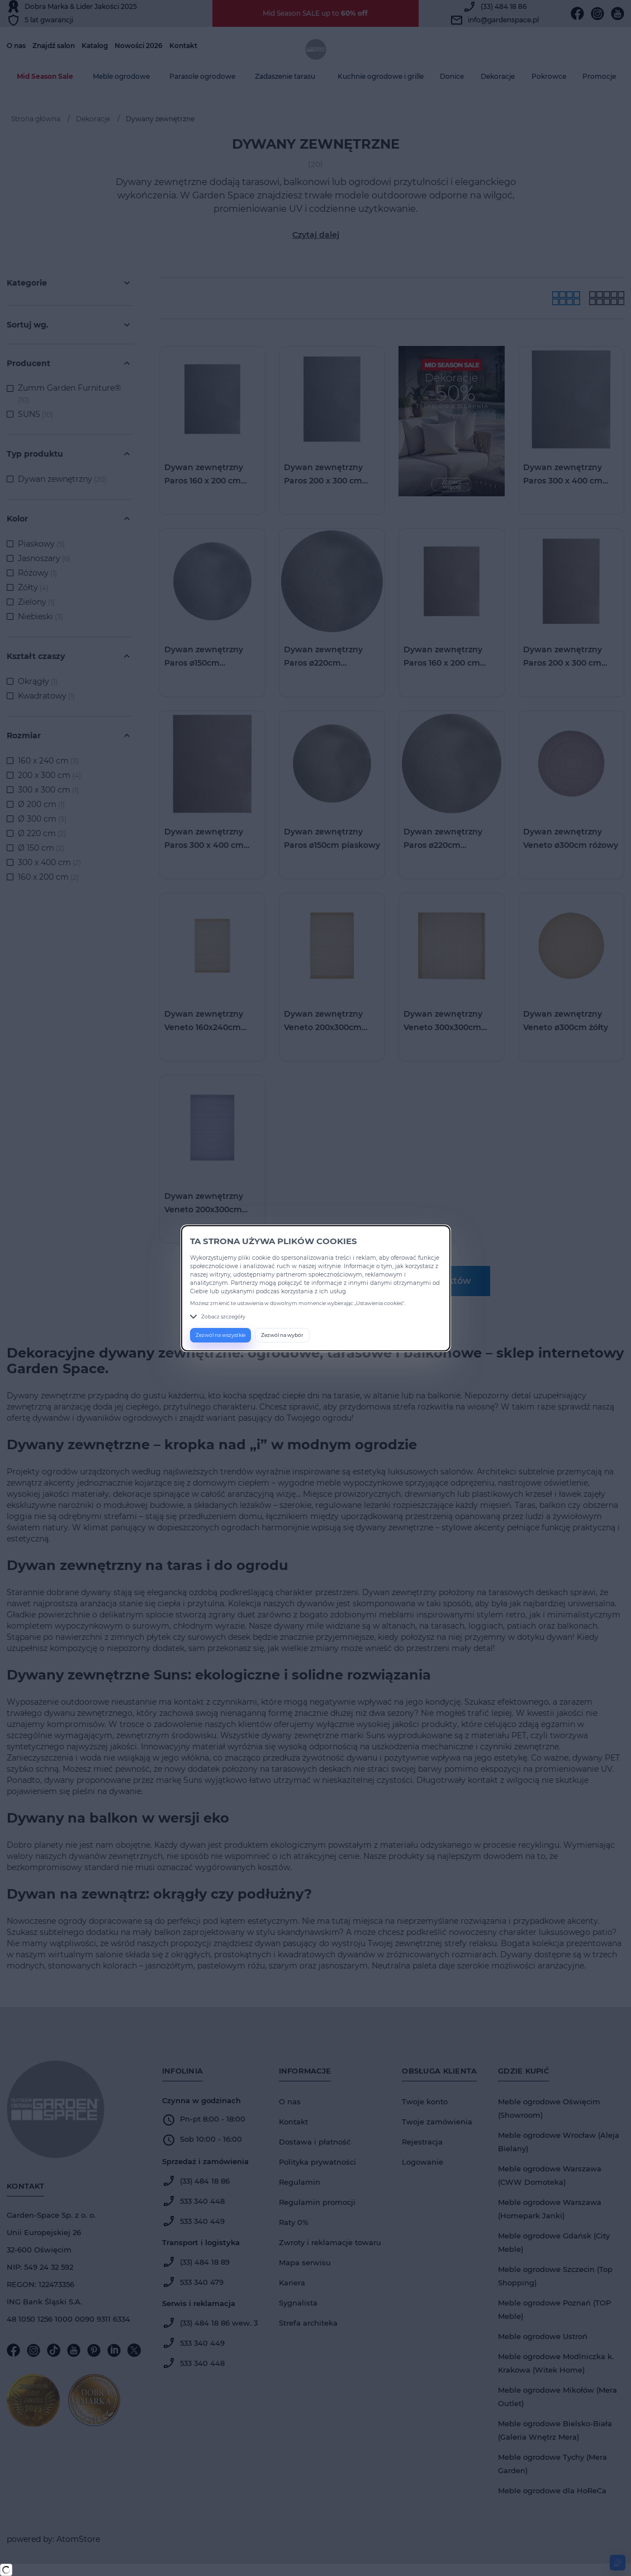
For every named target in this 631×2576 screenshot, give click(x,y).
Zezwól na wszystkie (220, 1335)
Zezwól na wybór (282, 1335)
